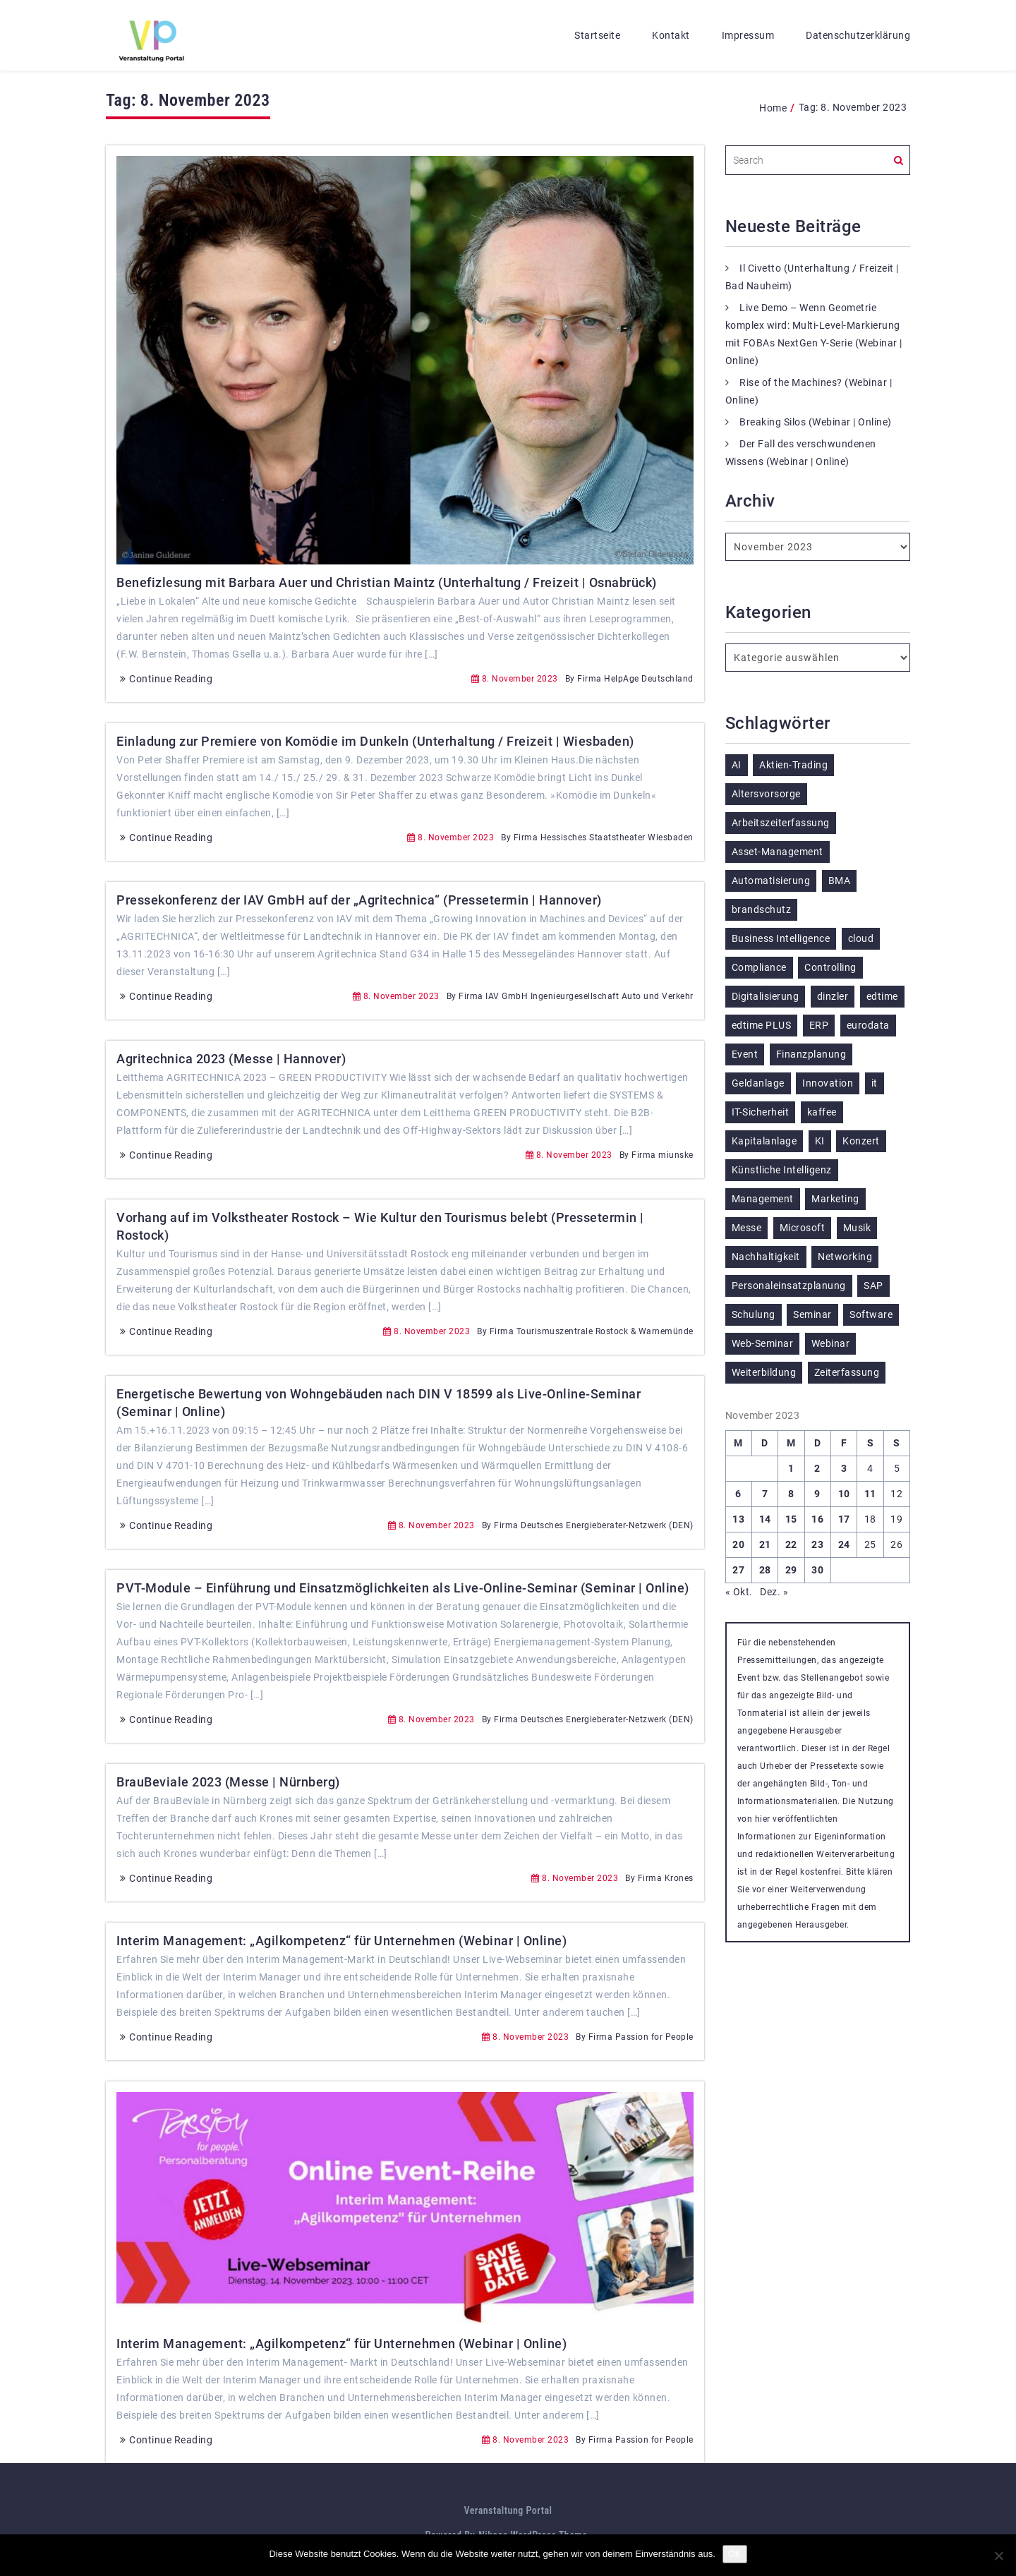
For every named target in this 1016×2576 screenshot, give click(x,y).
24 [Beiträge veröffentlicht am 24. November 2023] (844, 1544)
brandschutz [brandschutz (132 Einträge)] (762, 909)
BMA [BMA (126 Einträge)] (839, 880)
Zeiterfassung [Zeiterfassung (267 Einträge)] (847, 1372)
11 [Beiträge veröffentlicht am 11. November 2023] (870, 1493)
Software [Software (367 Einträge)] (871, 1314)
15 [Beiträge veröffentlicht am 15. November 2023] (791, 1519)
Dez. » (774, 1591)
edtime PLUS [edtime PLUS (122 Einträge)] (762, 1025)
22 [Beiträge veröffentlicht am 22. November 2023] (791, 1544)
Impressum (748, 35)
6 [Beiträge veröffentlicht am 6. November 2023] (738, 1493)
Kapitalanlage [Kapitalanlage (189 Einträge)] (764, 1141)
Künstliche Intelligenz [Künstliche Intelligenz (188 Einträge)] (782, 1169)
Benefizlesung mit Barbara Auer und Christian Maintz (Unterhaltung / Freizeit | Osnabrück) (386, 582)
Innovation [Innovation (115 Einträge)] (827, 1083)
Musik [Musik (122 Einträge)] (857, 1227)
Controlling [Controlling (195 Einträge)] (830, 967)
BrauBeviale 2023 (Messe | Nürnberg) (228, 1781)
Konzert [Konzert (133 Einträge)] (861, 1141)
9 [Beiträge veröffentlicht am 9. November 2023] (817, 1493)
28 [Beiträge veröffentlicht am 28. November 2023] (765, 1570)
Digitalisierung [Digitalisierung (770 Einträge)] (765, 996)
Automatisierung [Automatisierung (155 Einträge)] (771, 880)
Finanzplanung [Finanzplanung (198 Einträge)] (811, 1054)
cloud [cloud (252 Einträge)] (861, 938)
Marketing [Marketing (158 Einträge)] (835, 1198)
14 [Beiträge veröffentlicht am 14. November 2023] (765, 1519)
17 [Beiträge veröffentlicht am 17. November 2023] (844, 1519)
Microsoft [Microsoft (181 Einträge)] (803, 1227)
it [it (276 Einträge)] (874, 1083)
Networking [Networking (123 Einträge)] (845, 1256)
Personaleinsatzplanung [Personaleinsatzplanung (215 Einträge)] (789, 1285)
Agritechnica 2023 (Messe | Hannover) (231, 1058)
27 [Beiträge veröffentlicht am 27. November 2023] (738, 1570)
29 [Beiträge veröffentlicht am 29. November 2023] (791, 1570)
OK (735, 2553)
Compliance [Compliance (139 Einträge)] (759, 967)
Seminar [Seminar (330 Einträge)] (812, 1314)
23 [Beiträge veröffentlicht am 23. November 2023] (817, 1544)
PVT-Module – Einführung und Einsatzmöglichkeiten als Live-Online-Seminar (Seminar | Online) (402, 1587)
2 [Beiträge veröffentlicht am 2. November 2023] (817, 1468)
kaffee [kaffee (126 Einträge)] (822, 1112)
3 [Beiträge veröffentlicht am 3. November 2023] (844, 1468)
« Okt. (739, 1591)
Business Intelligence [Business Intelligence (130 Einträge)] (781, 938)
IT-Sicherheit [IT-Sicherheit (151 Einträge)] (761, 1112)
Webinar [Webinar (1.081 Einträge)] (830, 1343)
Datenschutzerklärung (858, 35)
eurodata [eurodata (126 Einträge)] (868, 1025)
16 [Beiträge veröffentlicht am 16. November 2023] (817, 1519)
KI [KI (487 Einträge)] (820, 1141)
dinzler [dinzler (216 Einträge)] (833, 996)
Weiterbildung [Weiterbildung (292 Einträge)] (764, 1372)
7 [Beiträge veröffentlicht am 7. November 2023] (765, 1493)
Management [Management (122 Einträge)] (763, 1198)
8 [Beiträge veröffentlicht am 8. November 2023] (791, 1493)
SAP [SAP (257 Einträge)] (873, 1285)
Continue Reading (164, 678)
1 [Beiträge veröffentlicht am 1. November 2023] (791, 1468)
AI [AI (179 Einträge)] (737, 764)
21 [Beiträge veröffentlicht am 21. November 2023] (765, 1544)
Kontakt (671, 35)
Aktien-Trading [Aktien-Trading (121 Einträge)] (793, 764)
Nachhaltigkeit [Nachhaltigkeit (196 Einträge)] (766, 1256)
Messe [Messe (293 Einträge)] (747, 1227)
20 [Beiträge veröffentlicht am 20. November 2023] (738, 1544)
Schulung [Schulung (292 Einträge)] (753, 1314)
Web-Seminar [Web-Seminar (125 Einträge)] (763, 1343)
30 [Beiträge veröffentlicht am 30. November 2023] (817, 1570)
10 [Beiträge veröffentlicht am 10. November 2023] (844, 1493)
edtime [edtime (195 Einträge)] (882, 996)
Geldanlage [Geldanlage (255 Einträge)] (758, 1083)
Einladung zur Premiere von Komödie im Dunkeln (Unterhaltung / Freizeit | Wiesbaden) (375, 741)
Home (773, 108)
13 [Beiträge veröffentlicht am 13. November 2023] (738, 1519)
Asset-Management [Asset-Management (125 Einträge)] (777, 851)
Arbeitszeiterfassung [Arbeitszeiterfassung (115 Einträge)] (781, 822)
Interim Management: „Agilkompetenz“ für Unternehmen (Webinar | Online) (341, 1940)
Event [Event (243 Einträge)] (745, 1054)
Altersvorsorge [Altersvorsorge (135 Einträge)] (766, 793)
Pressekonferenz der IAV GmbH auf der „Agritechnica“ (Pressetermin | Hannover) (359, 900)
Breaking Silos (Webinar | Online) (815, 422)
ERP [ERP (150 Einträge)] (819, 1025)
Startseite (597, 35)
